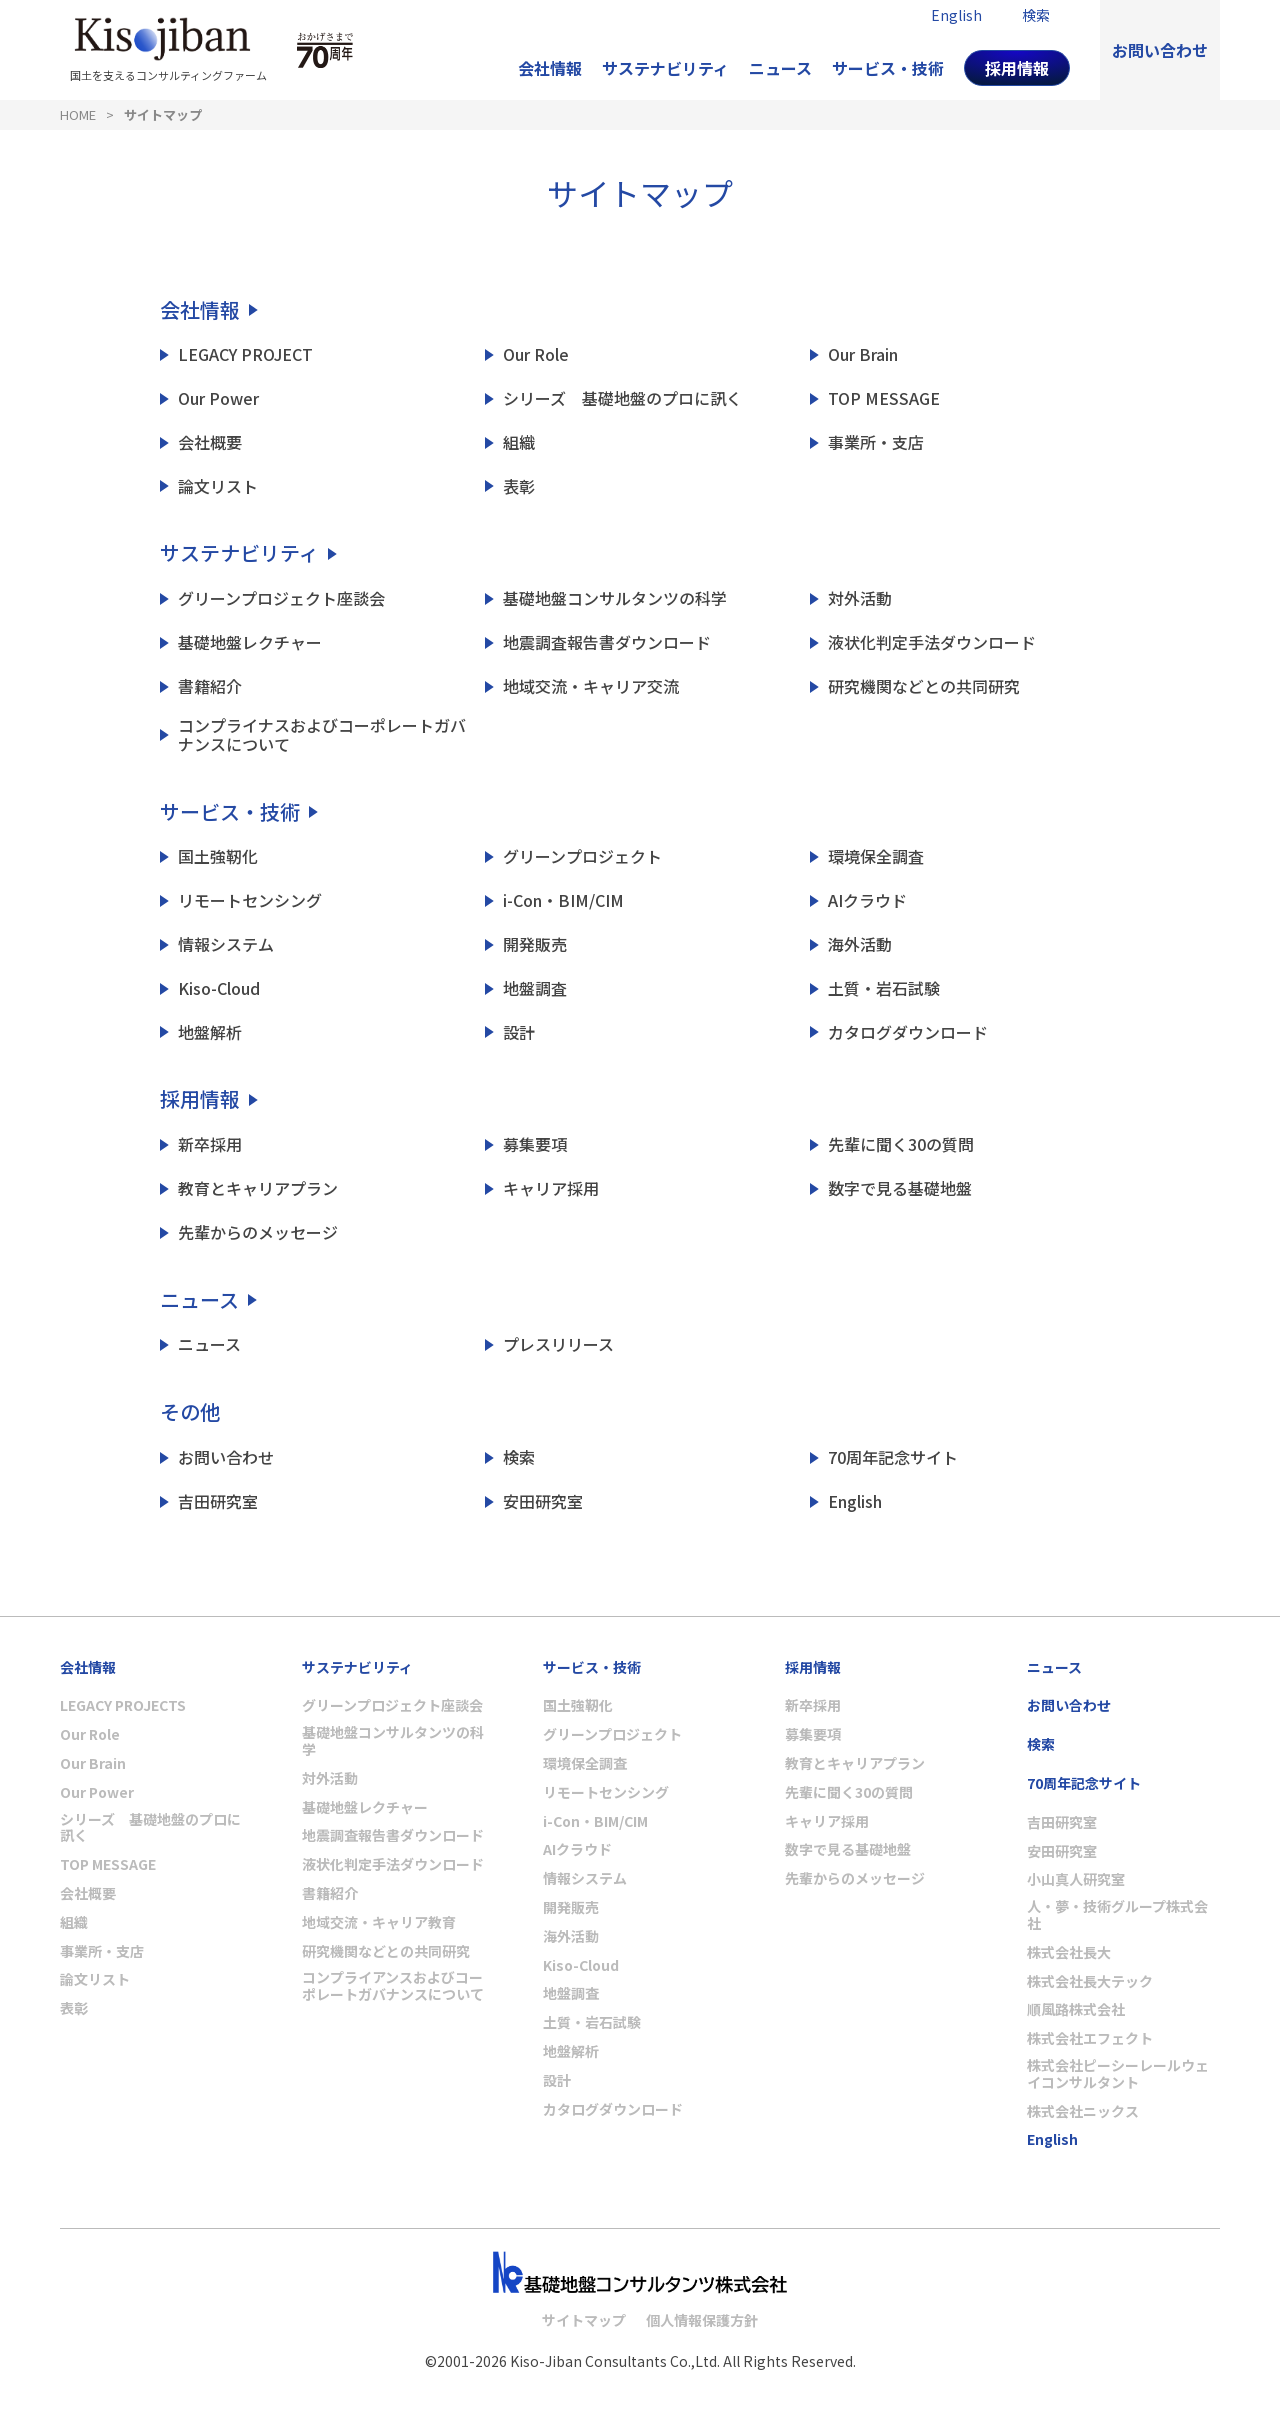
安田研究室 (543, 1501)
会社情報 (550, 68)
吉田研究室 (218, 1501)
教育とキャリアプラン (258, 1188)
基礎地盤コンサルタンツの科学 (615, 598)
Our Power (218, 398)
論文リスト (218, 486)
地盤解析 (210, 1032)
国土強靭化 (218, 856)
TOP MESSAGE (884, 398)
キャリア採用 (551, 1188)
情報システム (226, 944)
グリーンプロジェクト (582, 856)
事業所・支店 (876, 442)
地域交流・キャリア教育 (379, 1922)
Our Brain (863, 354)
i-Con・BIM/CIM (563, 900)
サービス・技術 (888, 68)
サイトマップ (163, 114)
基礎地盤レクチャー (250, 642)
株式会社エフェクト (1090, 2038)
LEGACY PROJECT (245, 354)
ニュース (780, 68)
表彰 (519, 486)
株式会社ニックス (1083, 2111)
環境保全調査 (876, 856)
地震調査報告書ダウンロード (607, 642)
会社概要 (210, 442)
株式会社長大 (1069, 1952)
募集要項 (535, 1144)
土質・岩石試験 (884, 988)
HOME (78, 114)
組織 (519, 442)
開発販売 (535, 944)
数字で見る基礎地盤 (900, 1188)
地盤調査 (535, 988)
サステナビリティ (665, 68)
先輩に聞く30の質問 (901, 1144)
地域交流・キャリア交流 (591, 686)
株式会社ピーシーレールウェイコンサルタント (1118, 2074)
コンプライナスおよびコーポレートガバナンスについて (322, 735)
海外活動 (860, 944)
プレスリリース (558, 1344)
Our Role (536, 354)
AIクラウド (867, 900)
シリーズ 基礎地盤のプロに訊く (622, 398)
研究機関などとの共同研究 (924, 686)
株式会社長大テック (1090, 1981)
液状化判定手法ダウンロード (932, 642)
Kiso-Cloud (219, 988)
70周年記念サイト (893, 1457)
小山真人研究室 (1076, 1879)
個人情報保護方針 (702, 2320)
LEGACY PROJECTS (123, 1705)
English (855, 1501)
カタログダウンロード (908, 1032)
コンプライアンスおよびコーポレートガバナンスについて (393, 1986)
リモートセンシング (250, 900)
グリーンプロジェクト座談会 (281, 598)
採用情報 (1017, 68)
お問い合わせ (1160, 50)
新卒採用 (210, 1144)
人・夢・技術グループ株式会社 (1117, 1915)
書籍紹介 (210, 686)
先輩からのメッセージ (258, 1232)
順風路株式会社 (1076, 2009)
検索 (519, 1457)
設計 (519, 1032)
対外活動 (860, 598)
